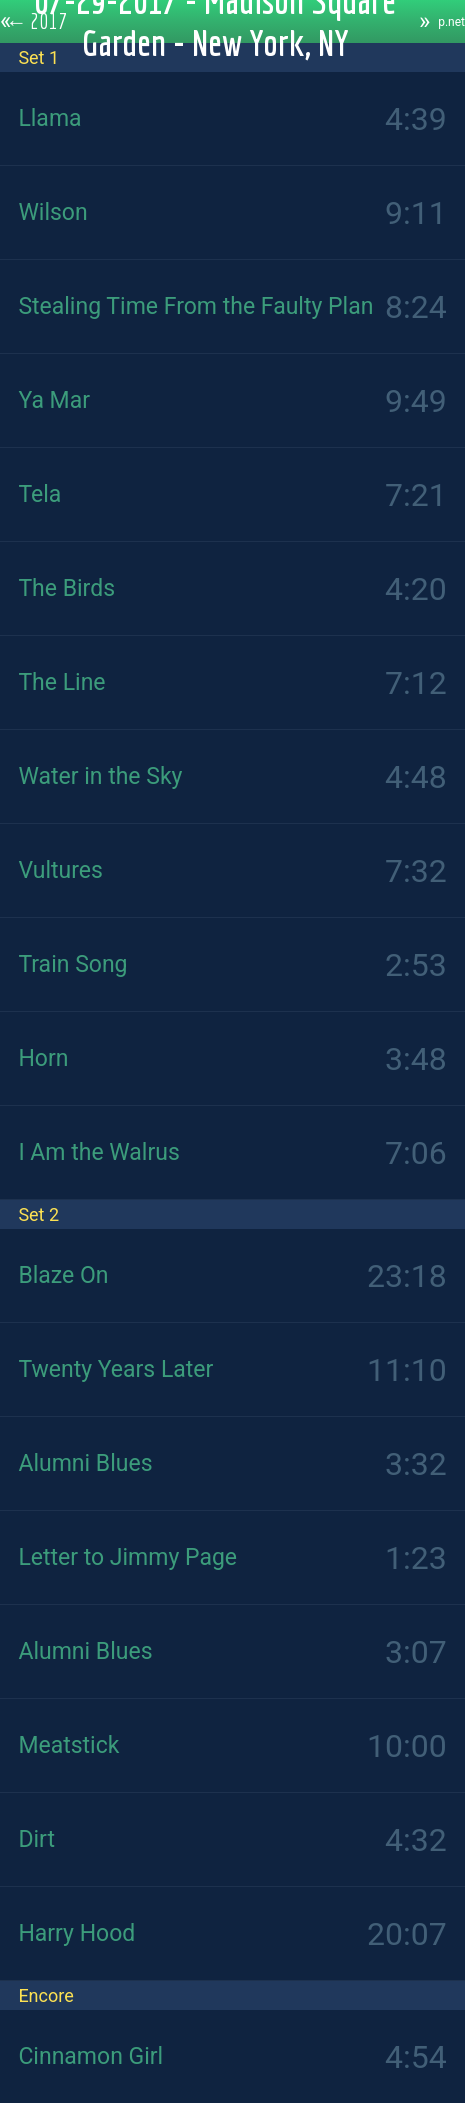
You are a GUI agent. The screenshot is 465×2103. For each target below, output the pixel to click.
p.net (451, 22)
